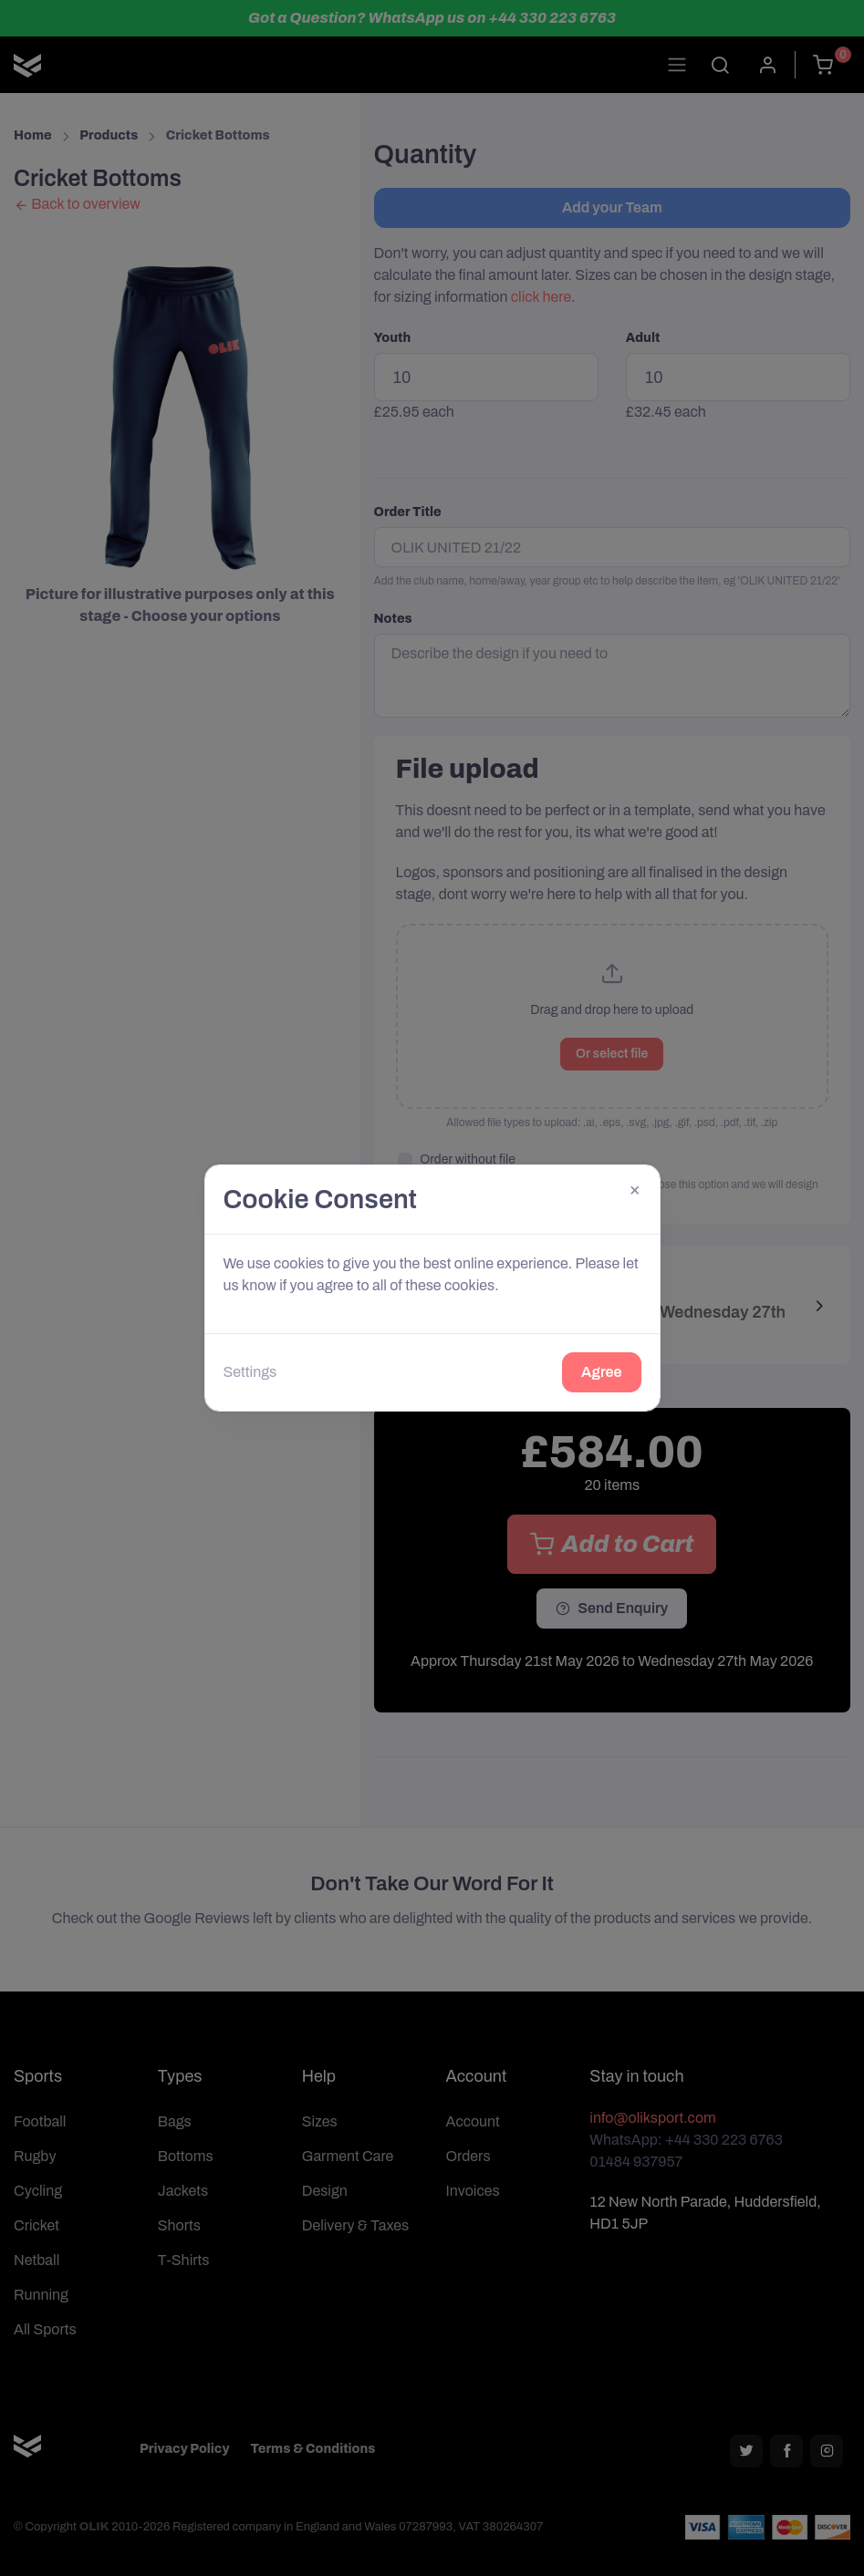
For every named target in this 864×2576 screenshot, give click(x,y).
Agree (601, 1372)
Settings (250, 1372)
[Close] (635, 1190)
